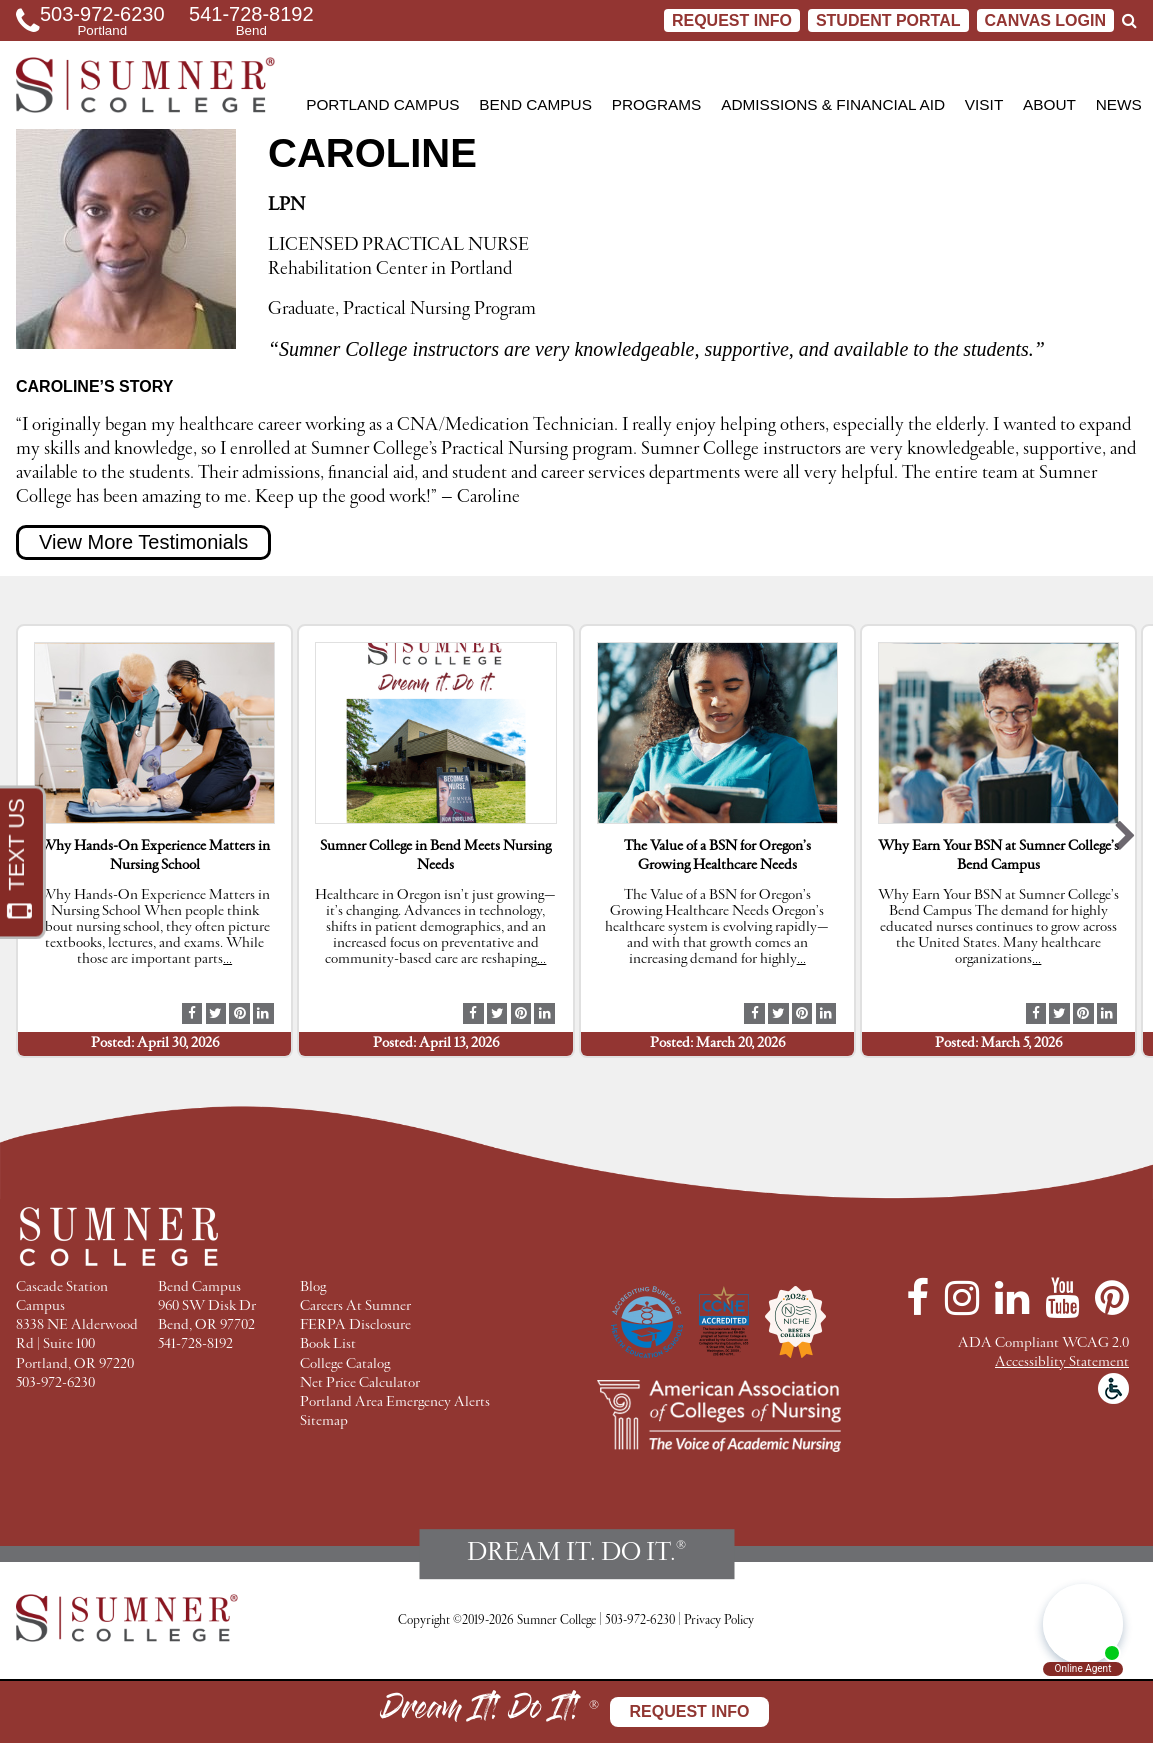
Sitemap (324, 1421)
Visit (984, 104)
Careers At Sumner (355, 1306)
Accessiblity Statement (1062, 1362)
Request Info (732, 20)
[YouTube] (1062, 1298)
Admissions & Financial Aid (833, 104)
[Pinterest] (1112, 1298)
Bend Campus (535, 104)
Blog (313, 1287)
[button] (1125, 840)
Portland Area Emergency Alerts (395, 1402)
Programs (657, 104)
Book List (328, 1344)
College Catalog (345, 1364)
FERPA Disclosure (355, 1325)
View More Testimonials (143, 542)
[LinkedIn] (1012, 1298)
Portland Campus (382, 104)
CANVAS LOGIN (1045, 20)
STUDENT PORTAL (888, 20)
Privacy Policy (719, 1620)
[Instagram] (962, 1298)
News (1119, 104)
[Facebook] (917, 1298)
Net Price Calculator (360, 1383)
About (1049, 104)
